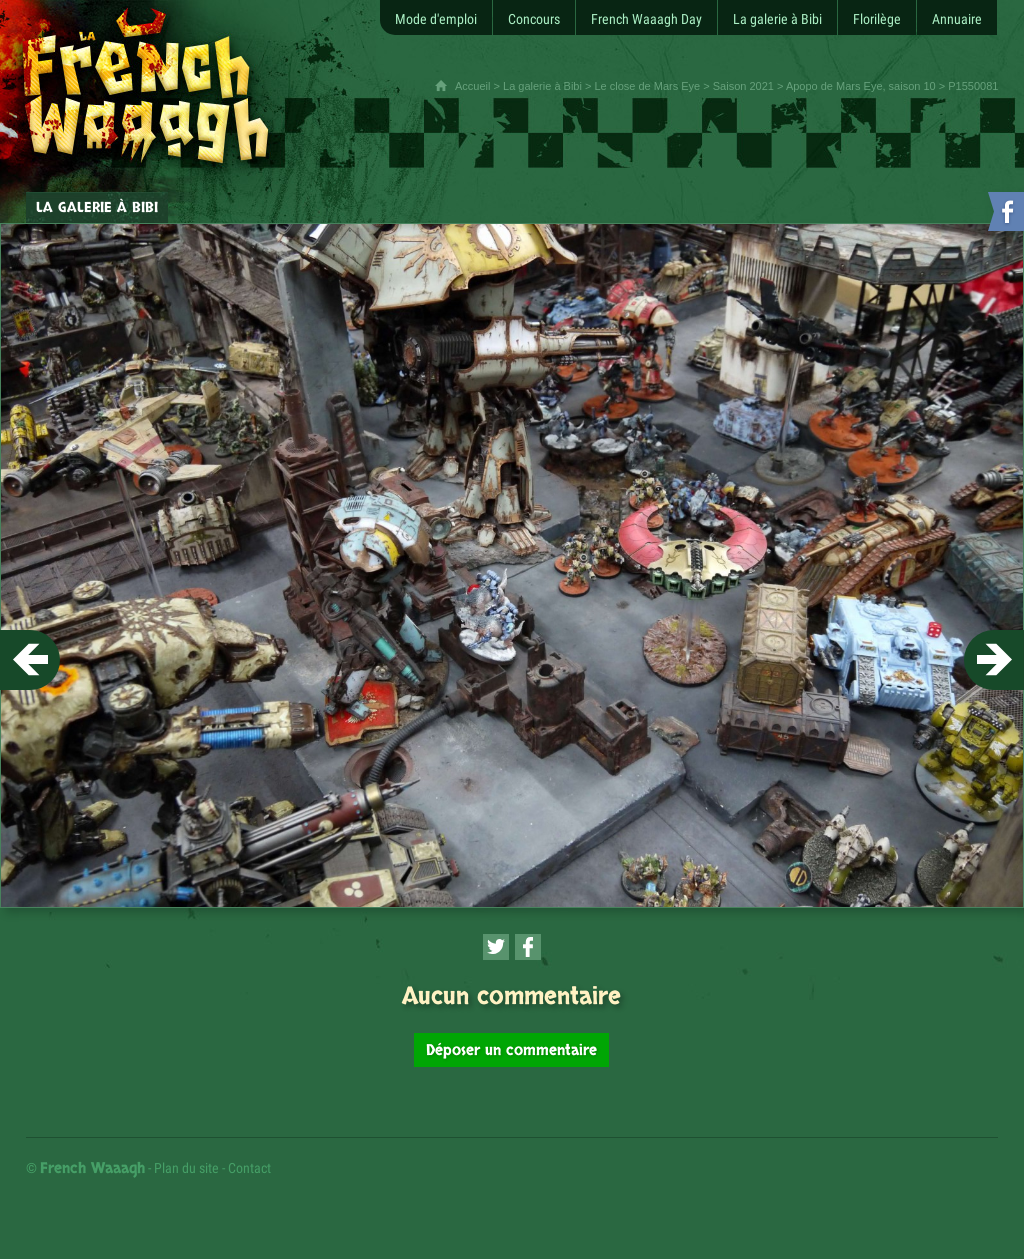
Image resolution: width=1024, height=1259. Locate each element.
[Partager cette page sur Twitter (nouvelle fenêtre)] (496, 947)
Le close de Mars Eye (647, 86)
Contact (249, 1168)
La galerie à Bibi (542, 86)
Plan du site (186, 1168)
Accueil (472, 86)
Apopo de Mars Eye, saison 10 (861, 86)
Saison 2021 (743, 86)
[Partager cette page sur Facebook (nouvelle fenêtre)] (528, 947)
